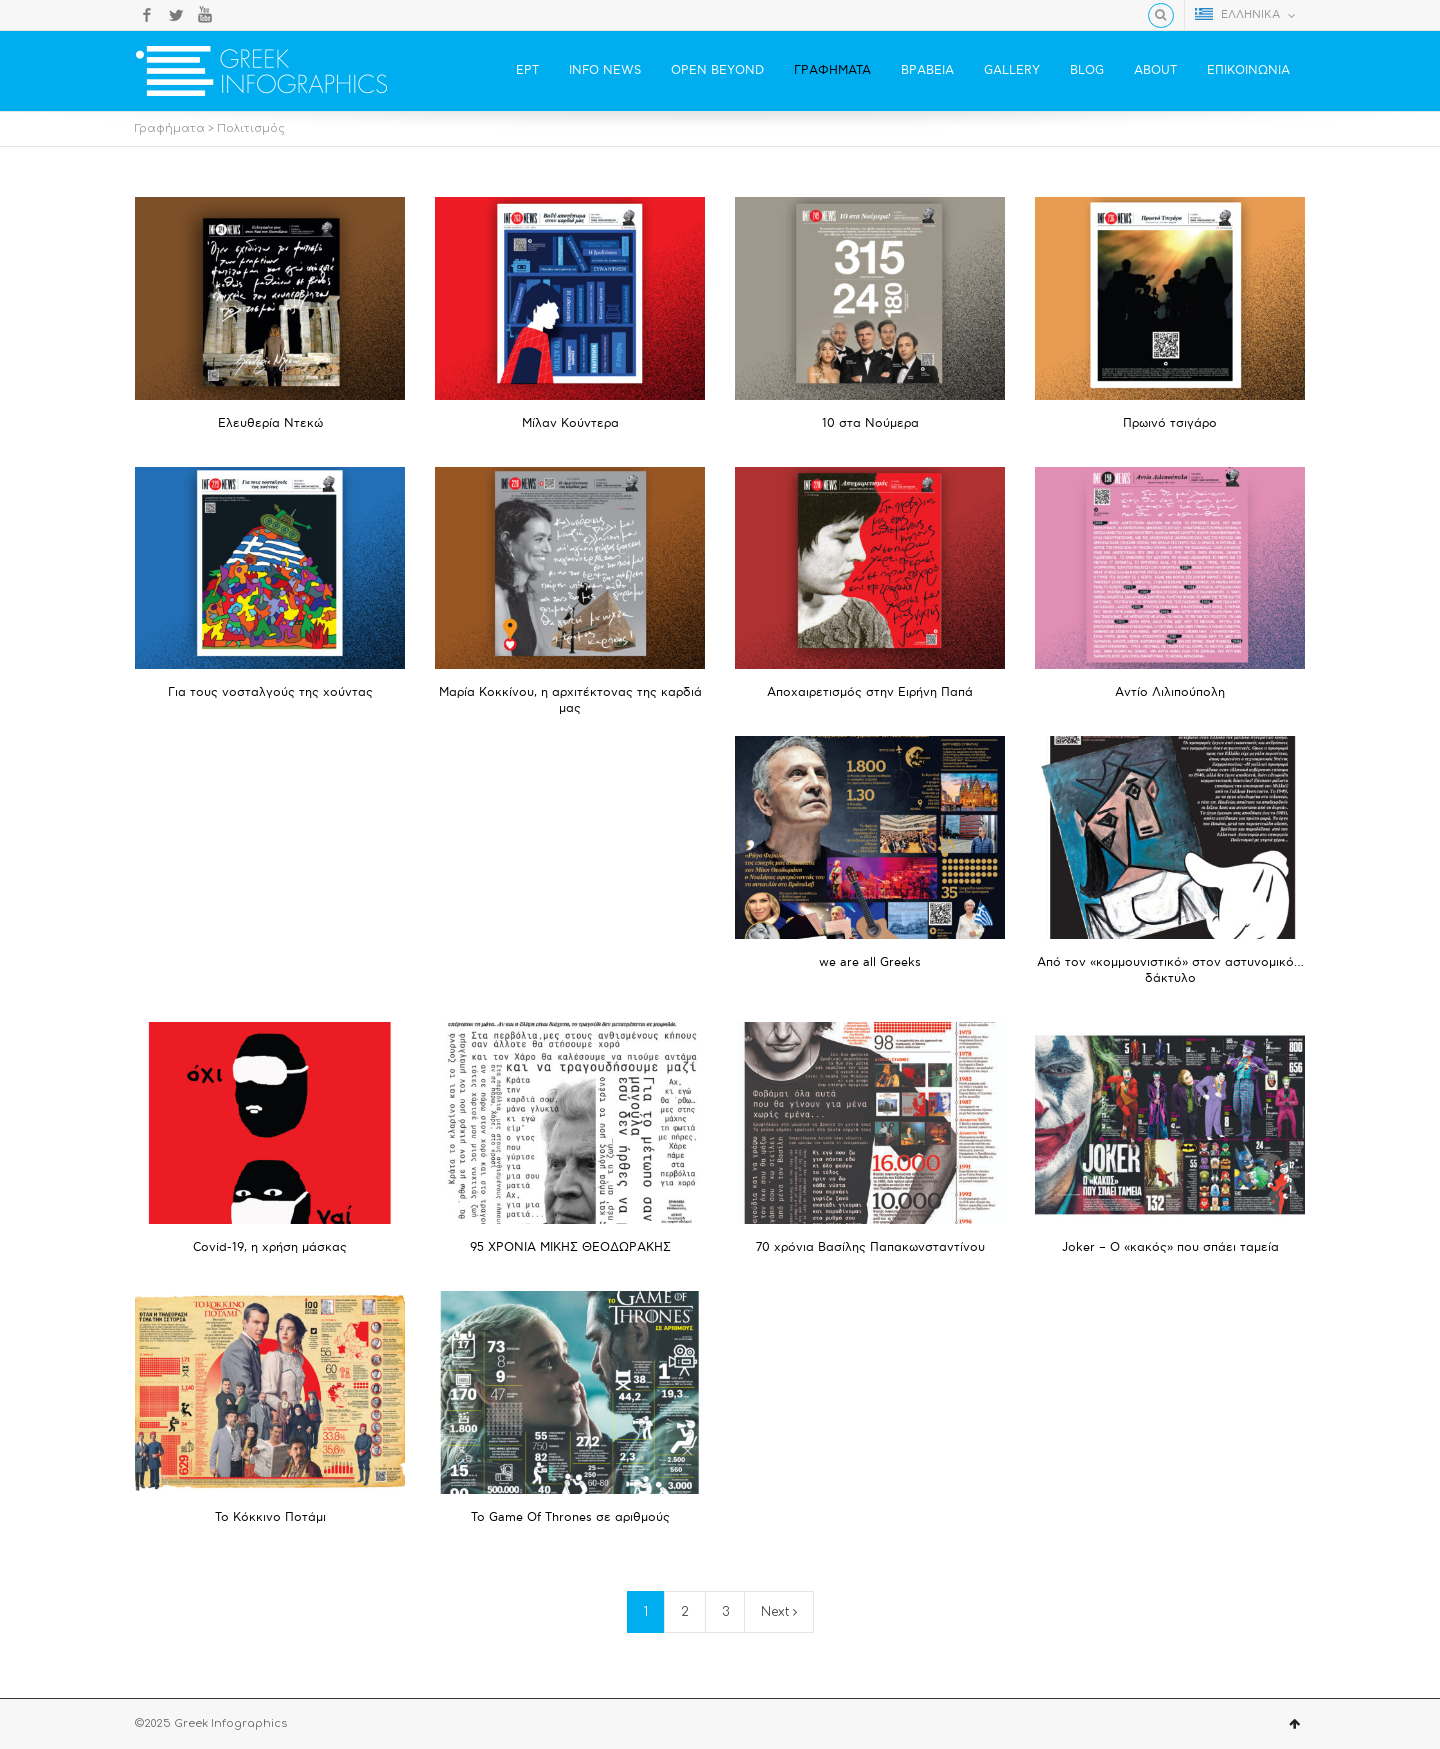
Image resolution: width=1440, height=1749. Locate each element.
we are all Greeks (870, 962)
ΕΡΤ (527, 70)
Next (779, 1612)
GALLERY (1012, 70)
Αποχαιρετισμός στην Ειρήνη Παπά (870, 692)
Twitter (176, 15)
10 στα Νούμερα (870, 423)
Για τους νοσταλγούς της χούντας (270, 692)
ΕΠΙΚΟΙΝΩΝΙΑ (1248, 70)
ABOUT (1155, 70)
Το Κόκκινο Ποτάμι (270, 1517)
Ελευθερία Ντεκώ (270, 423)
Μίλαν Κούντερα (570, 423)
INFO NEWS (605, 70)
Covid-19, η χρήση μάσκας (270, 1247)
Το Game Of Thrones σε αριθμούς (570, 1517)
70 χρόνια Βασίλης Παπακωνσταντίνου (870, 1247)
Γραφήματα (170, 128)
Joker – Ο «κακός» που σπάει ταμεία (1170, 1247)
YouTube (205, 15)
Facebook (147, 15)
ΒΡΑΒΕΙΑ (927, 70)
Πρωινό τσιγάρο (1170, 423)
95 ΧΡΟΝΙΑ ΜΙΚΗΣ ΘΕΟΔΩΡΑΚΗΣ (570, 1247)
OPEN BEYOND (717, 70)
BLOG (1087, 70)
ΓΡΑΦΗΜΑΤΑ (832, 70)
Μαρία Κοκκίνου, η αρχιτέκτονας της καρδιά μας (570, 700)
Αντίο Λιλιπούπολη (1170, 692)
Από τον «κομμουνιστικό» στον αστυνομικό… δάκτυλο (1170, 970)
